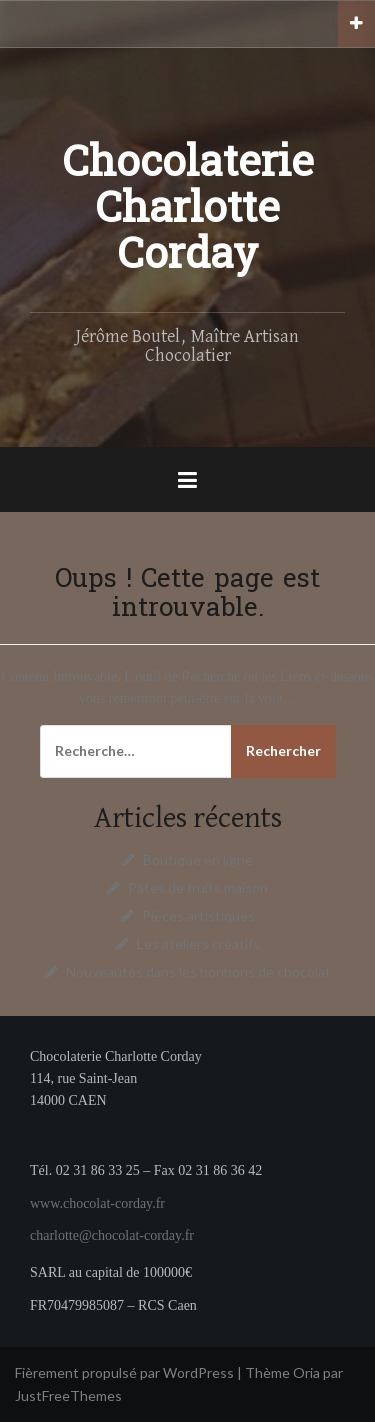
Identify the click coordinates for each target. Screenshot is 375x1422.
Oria (306, 1372)
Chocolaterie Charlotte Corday (188, 212)
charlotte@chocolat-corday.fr (112, 1235)
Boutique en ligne (198, 859)
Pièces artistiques (198, 915)
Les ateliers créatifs (198, 943)
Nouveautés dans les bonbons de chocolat (198, 971)
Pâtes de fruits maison (198, 887)
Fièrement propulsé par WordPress (124, 1372)
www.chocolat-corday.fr (97, 1203)
